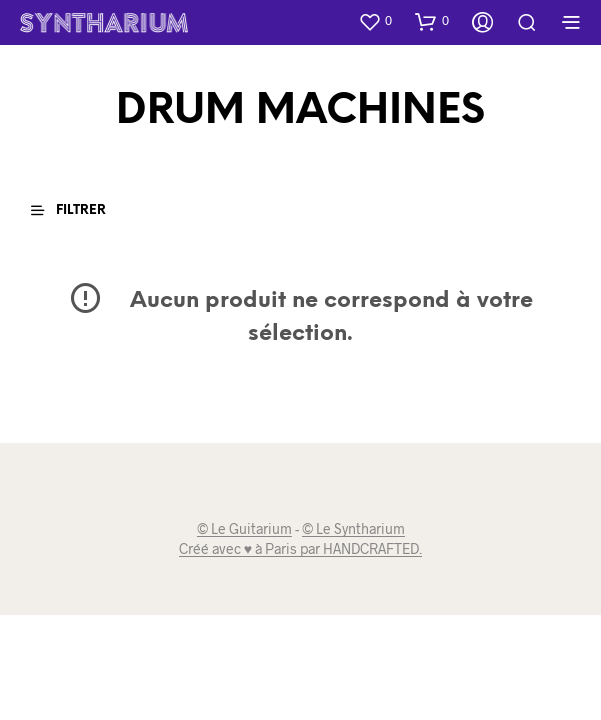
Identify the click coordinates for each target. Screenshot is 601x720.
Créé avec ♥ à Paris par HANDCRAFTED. (300, 549)
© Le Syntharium (353, 529)
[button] (375, 21)
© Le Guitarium (244, 529)
